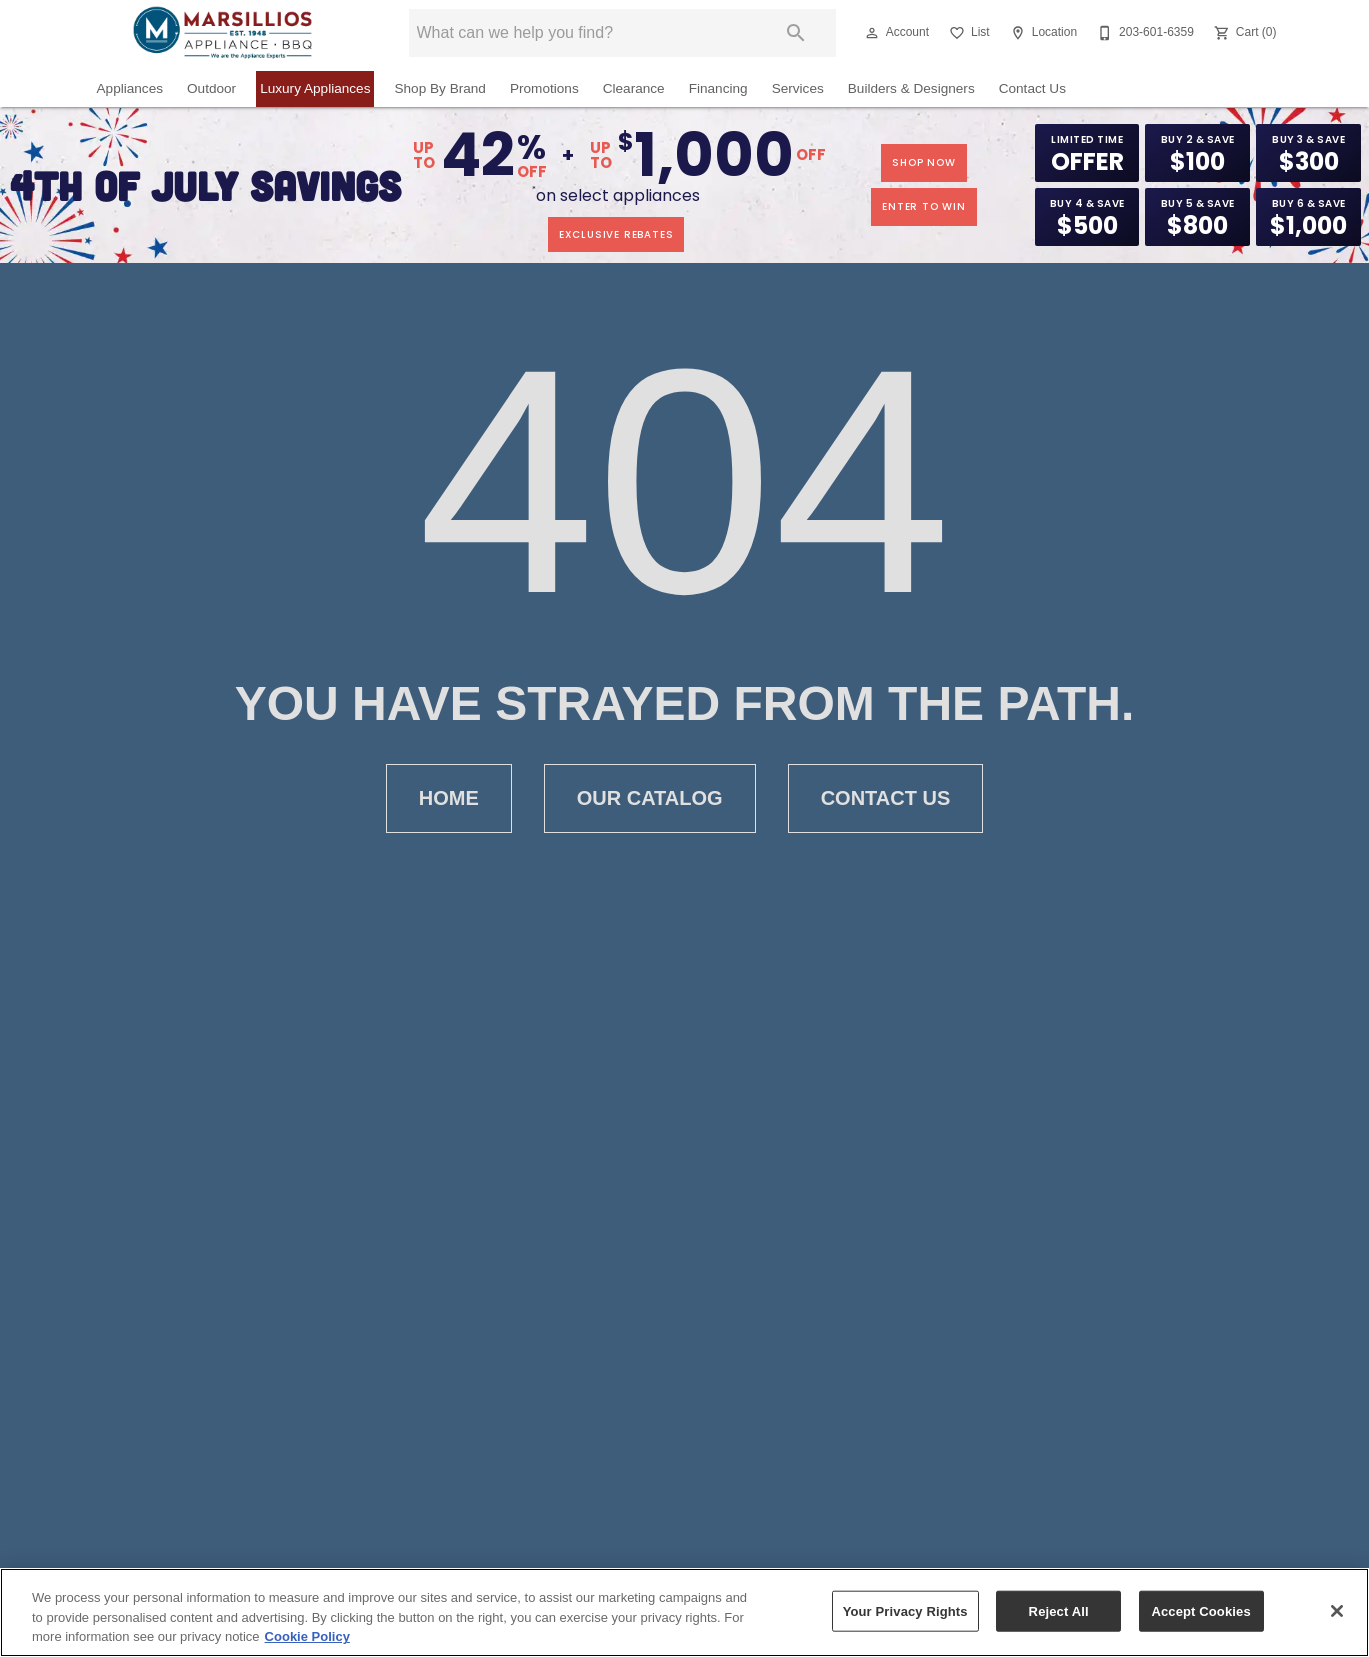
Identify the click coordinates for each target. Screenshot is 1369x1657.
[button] (872, 33)
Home (449, 798)
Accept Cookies (1200, 1610)
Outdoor (211, 88)
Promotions (544, 88)
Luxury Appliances (315, 88)
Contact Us (1032, 88)
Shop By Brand (439, 88)
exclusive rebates (616, 234)
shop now (923, 162)
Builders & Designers (911, 88)
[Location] (1041, 33)
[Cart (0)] (1243, 33)
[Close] (1337, 1611)
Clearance (634, 88)
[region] (684, 1612)
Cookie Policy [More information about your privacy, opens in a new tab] (307, 1636)
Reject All (1059, 1610)
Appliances (130, 88)
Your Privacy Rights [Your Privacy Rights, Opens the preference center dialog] (905, 1610)
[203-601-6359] (1143, 33)
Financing (718, 88)
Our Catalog (650, 798)
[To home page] (222, 33)
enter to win (924, 206)
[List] (967, 33)
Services (798, 88)
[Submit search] (796, 33)
